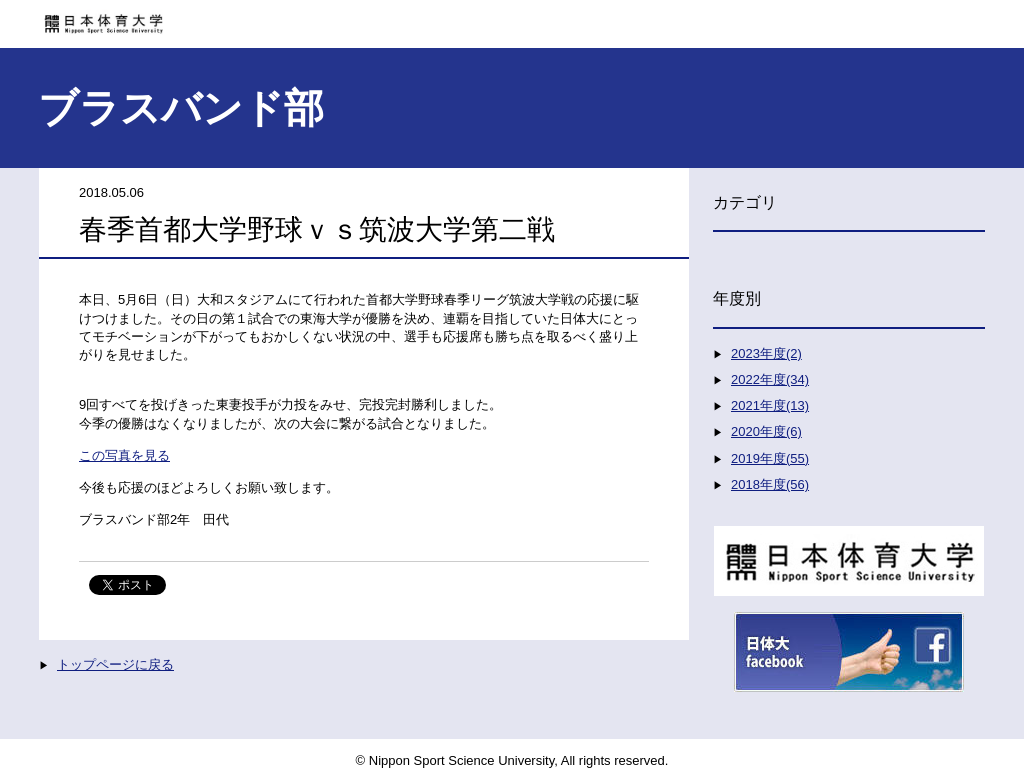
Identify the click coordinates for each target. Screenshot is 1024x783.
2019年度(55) (770, 458)
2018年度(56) (770, 484)
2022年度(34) (770, 379)
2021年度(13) (770, 405)
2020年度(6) (766, 431)
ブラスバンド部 (181, 108)
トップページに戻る (115, 664)
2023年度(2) (766, 353)
